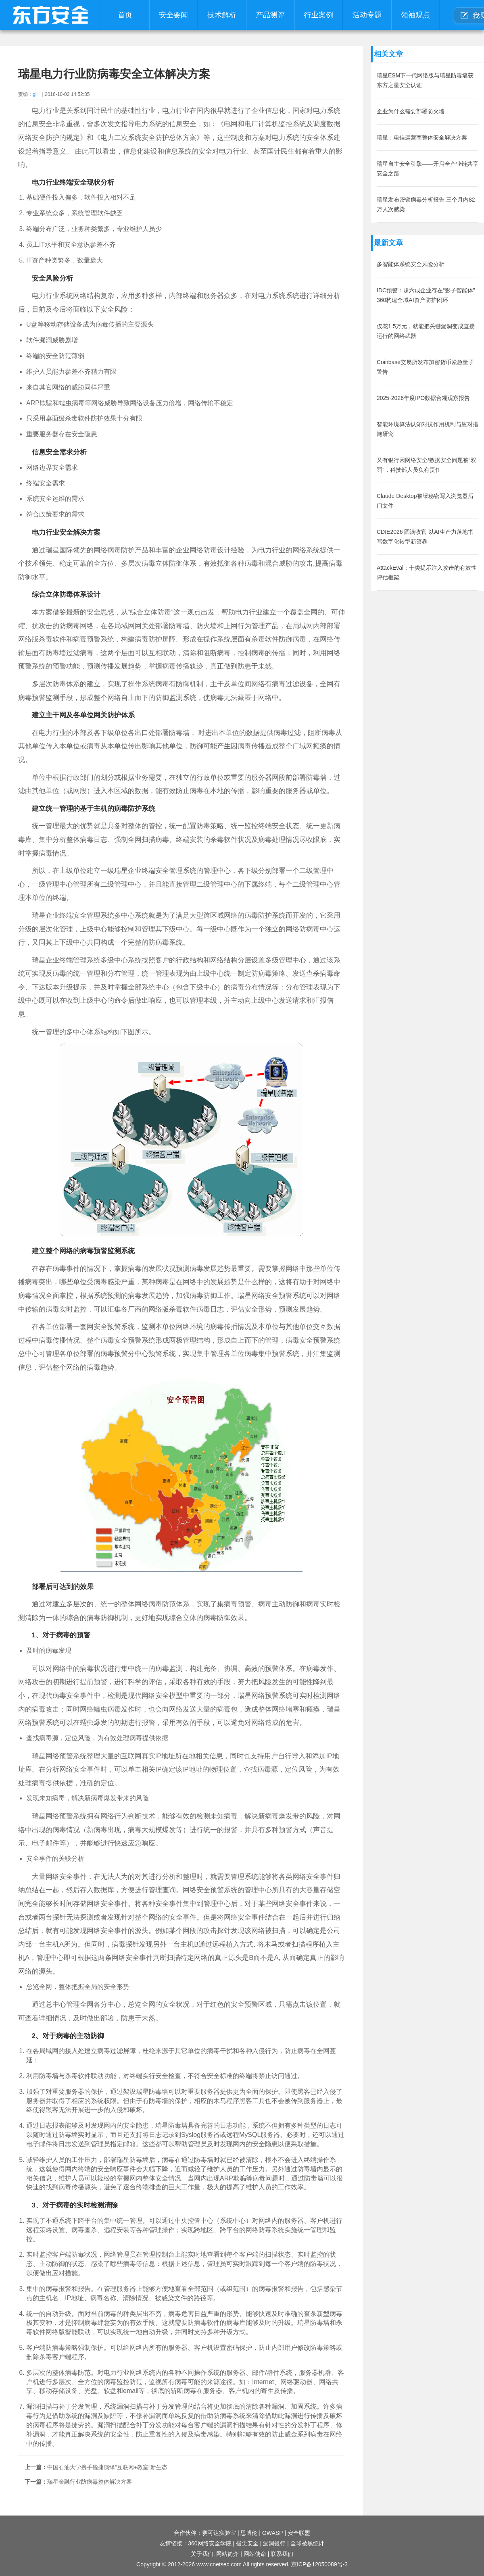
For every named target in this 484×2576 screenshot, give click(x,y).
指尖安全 (247, 2543)
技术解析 (221, 15)
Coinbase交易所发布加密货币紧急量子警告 (425, 367)
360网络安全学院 (209, 2543)
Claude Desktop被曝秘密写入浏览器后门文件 (425, 501)
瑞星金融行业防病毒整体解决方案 (89, 2481)
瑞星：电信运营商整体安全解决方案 (422, 137)
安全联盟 (299, 2533)
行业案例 (318, 15)
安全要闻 (173, 15)
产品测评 (270, 15)
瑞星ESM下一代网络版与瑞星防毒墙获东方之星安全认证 (425, 80)
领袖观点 (415, 15)
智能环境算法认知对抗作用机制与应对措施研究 (427, 429)
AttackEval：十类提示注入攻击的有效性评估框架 (427, 572)
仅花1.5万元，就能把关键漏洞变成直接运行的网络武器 (426, 331)
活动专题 (367, 15)
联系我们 (282, 2554)
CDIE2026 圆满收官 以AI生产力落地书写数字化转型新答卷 (425, 537)
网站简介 (227, 2554)
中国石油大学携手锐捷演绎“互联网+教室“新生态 (107, 2467)
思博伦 (248, 2533)
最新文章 (388, 243)
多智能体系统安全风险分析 (410, 264)
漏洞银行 (274, 2543)
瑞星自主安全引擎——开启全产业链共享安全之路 (427, 168)
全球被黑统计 (307, 2543)
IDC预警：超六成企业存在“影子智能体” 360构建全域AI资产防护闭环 (426, 295)
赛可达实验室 (219, 2533)
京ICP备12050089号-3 (319, 2564)
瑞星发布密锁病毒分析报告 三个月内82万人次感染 (426, 204)
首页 (125, 15)
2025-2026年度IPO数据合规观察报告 (423, 398)
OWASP (272, 2533)
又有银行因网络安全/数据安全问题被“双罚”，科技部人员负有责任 (426, 465)
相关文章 (388, 54)
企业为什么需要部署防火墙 (410, 111)
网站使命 (255, 2554)
